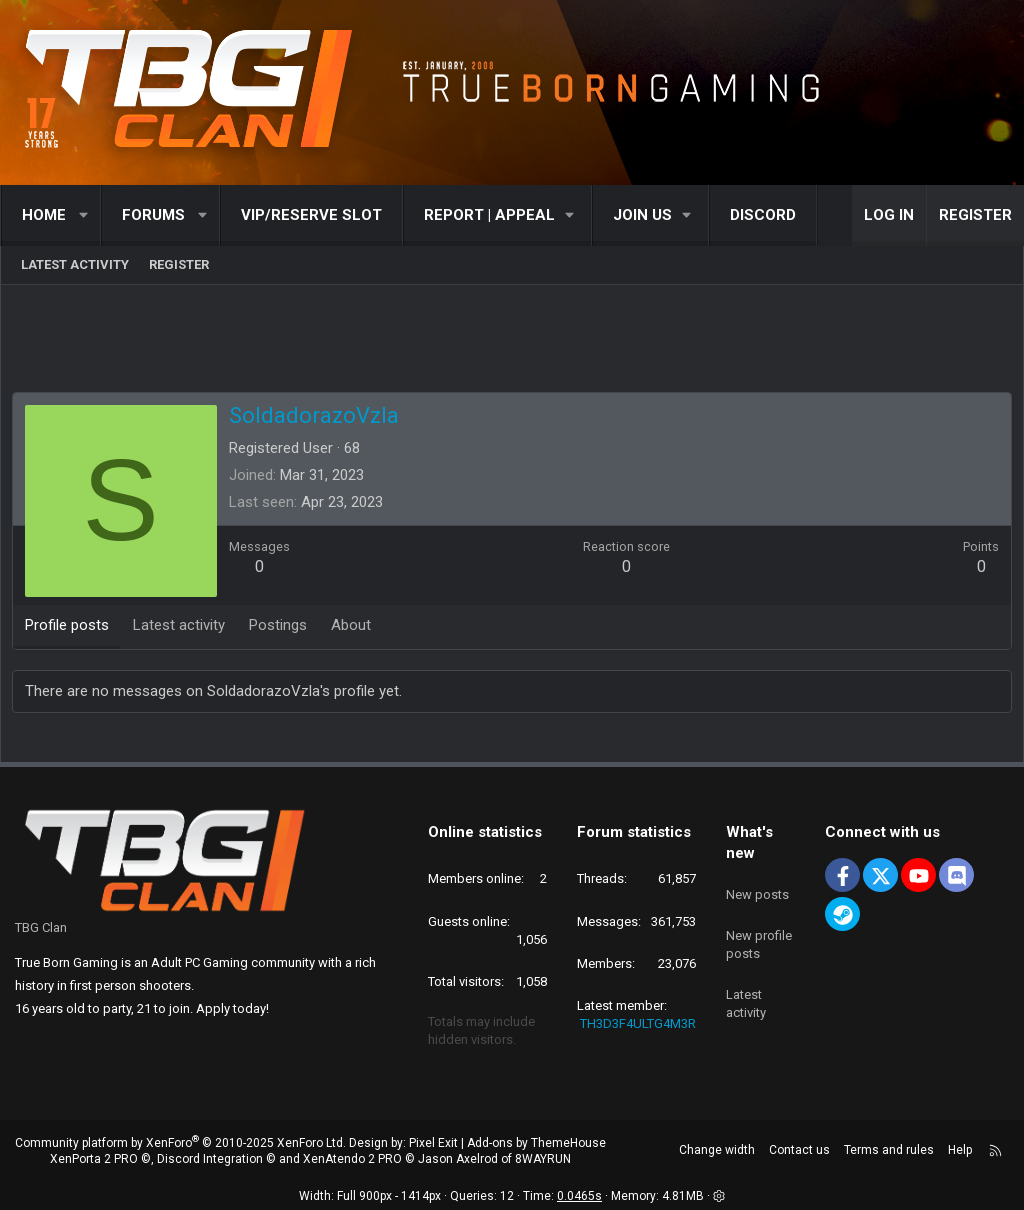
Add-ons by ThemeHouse (536, 1143)
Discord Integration (210, 1159)
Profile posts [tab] (71, 629)
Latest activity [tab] (183, 629)
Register (179, 264)
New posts (757, 887)
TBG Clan (41, 927)
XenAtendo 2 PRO (352, 1159)
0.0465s (579, 1196)
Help (960, 1150)
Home (44, 215)
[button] (84, 215)
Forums (153, 215)
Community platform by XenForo (180, 1143)
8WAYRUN (543, 1159)
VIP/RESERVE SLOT (311, 215)
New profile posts (759, 933)
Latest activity (75, 264)
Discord (763, 215)
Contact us (799, 1150)
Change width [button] (717, 1150)
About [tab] (355, 629)
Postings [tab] (282, 629)
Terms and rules (889, 1150)
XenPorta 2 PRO (94, 1159)
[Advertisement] (512, 345)
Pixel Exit (433, 1143)
